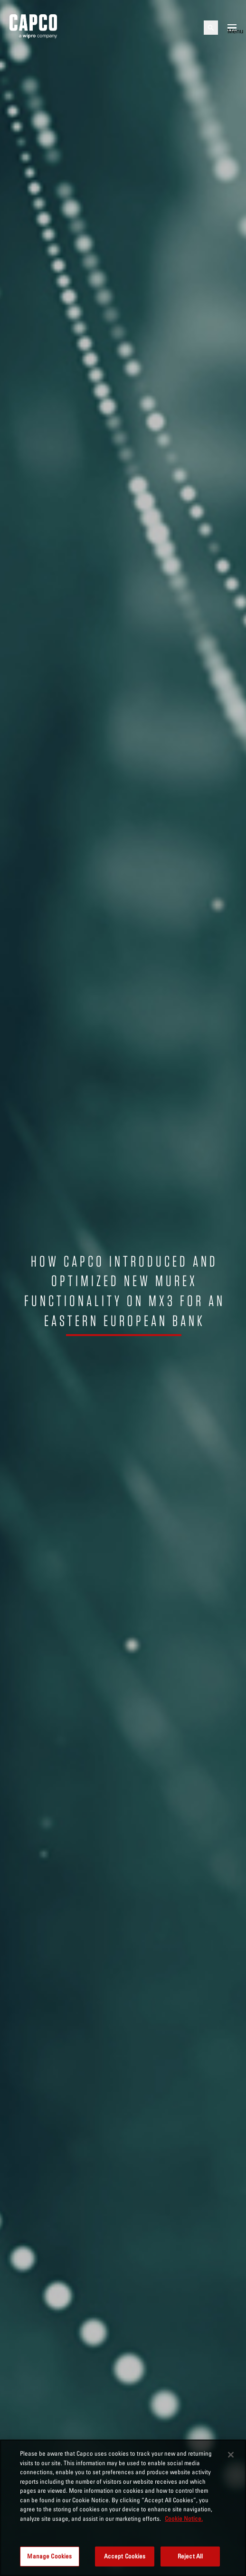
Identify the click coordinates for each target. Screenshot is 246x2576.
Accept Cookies (125, 2556)
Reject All (190, 2556)
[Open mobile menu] (232, 27)
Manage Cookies (49, 2556)
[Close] (230, 2454)
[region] (123, 2507)
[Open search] (211, 27)
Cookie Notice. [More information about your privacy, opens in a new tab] (184, 2518)
